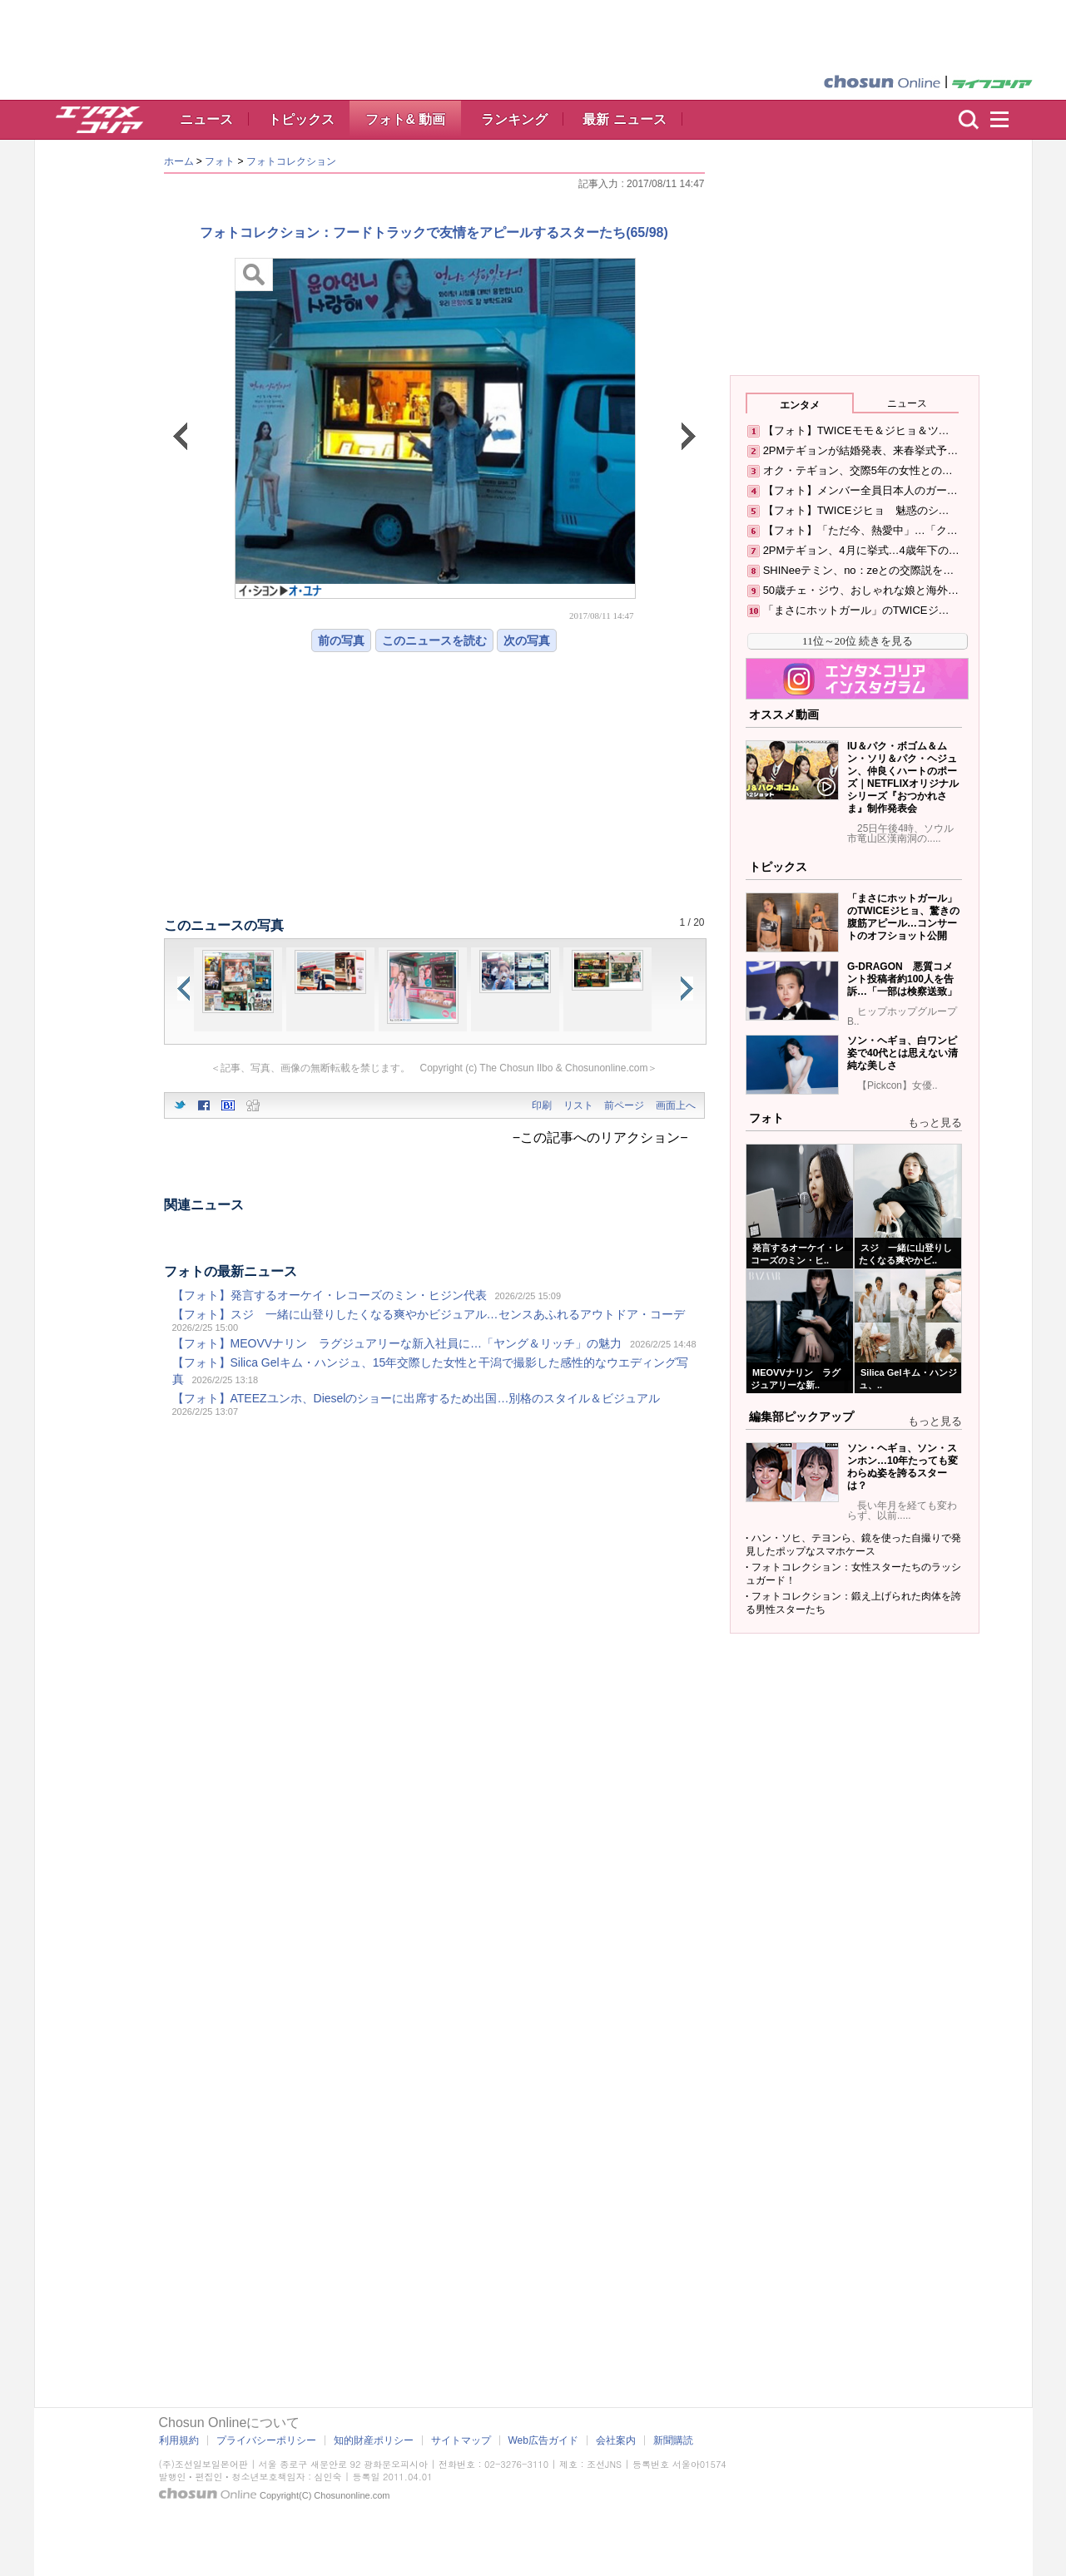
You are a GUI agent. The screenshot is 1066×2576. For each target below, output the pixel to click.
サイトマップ (461, 2440)
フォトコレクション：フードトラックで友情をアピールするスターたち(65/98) (434, 232)
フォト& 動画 (405, 119)
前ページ (624, 1105)
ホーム (179, 161)
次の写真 (526, 640)
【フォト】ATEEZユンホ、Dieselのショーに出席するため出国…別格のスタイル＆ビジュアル (416, 1398)
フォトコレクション (291, 161)
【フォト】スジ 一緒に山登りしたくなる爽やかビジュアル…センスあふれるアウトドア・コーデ (428, 1314)
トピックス (301, 119)
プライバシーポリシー (266, 2440)
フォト (220, 161)
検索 (968, 120)
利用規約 (179, 2440)
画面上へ (676, 1105)
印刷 (542, 1105)
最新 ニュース (624, 119)
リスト (578, 1105)
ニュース (206, 119)
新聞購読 (673, 2440)
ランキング (514, 119)
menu (1007, 120)
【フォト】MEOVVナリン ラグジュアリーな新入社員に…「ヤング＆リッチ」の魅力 (397, 1343)
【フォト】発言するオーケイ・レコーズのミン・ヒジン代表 (329, 1295)
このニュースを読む (434, 640)
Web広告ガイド (543, 2440)
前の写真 (341, 640)
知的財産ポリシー (374, 2440)
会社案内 (616, 2440)
